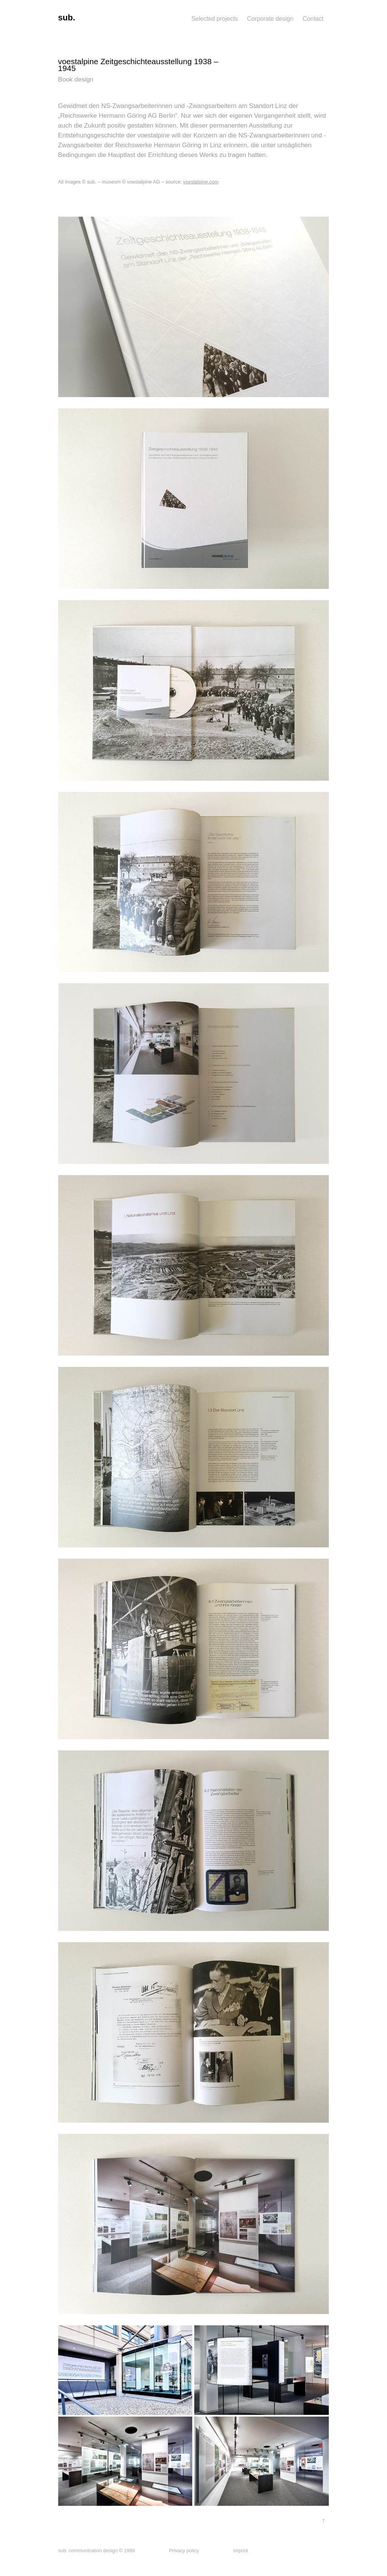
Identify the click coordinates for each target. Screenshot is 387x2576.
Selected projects (214, 18)
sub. (66, 17)
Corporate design (270, 18)
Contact (313, 18)
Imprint (240, 2550)
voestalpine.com (200, 182)
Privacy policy (184, 2550)
